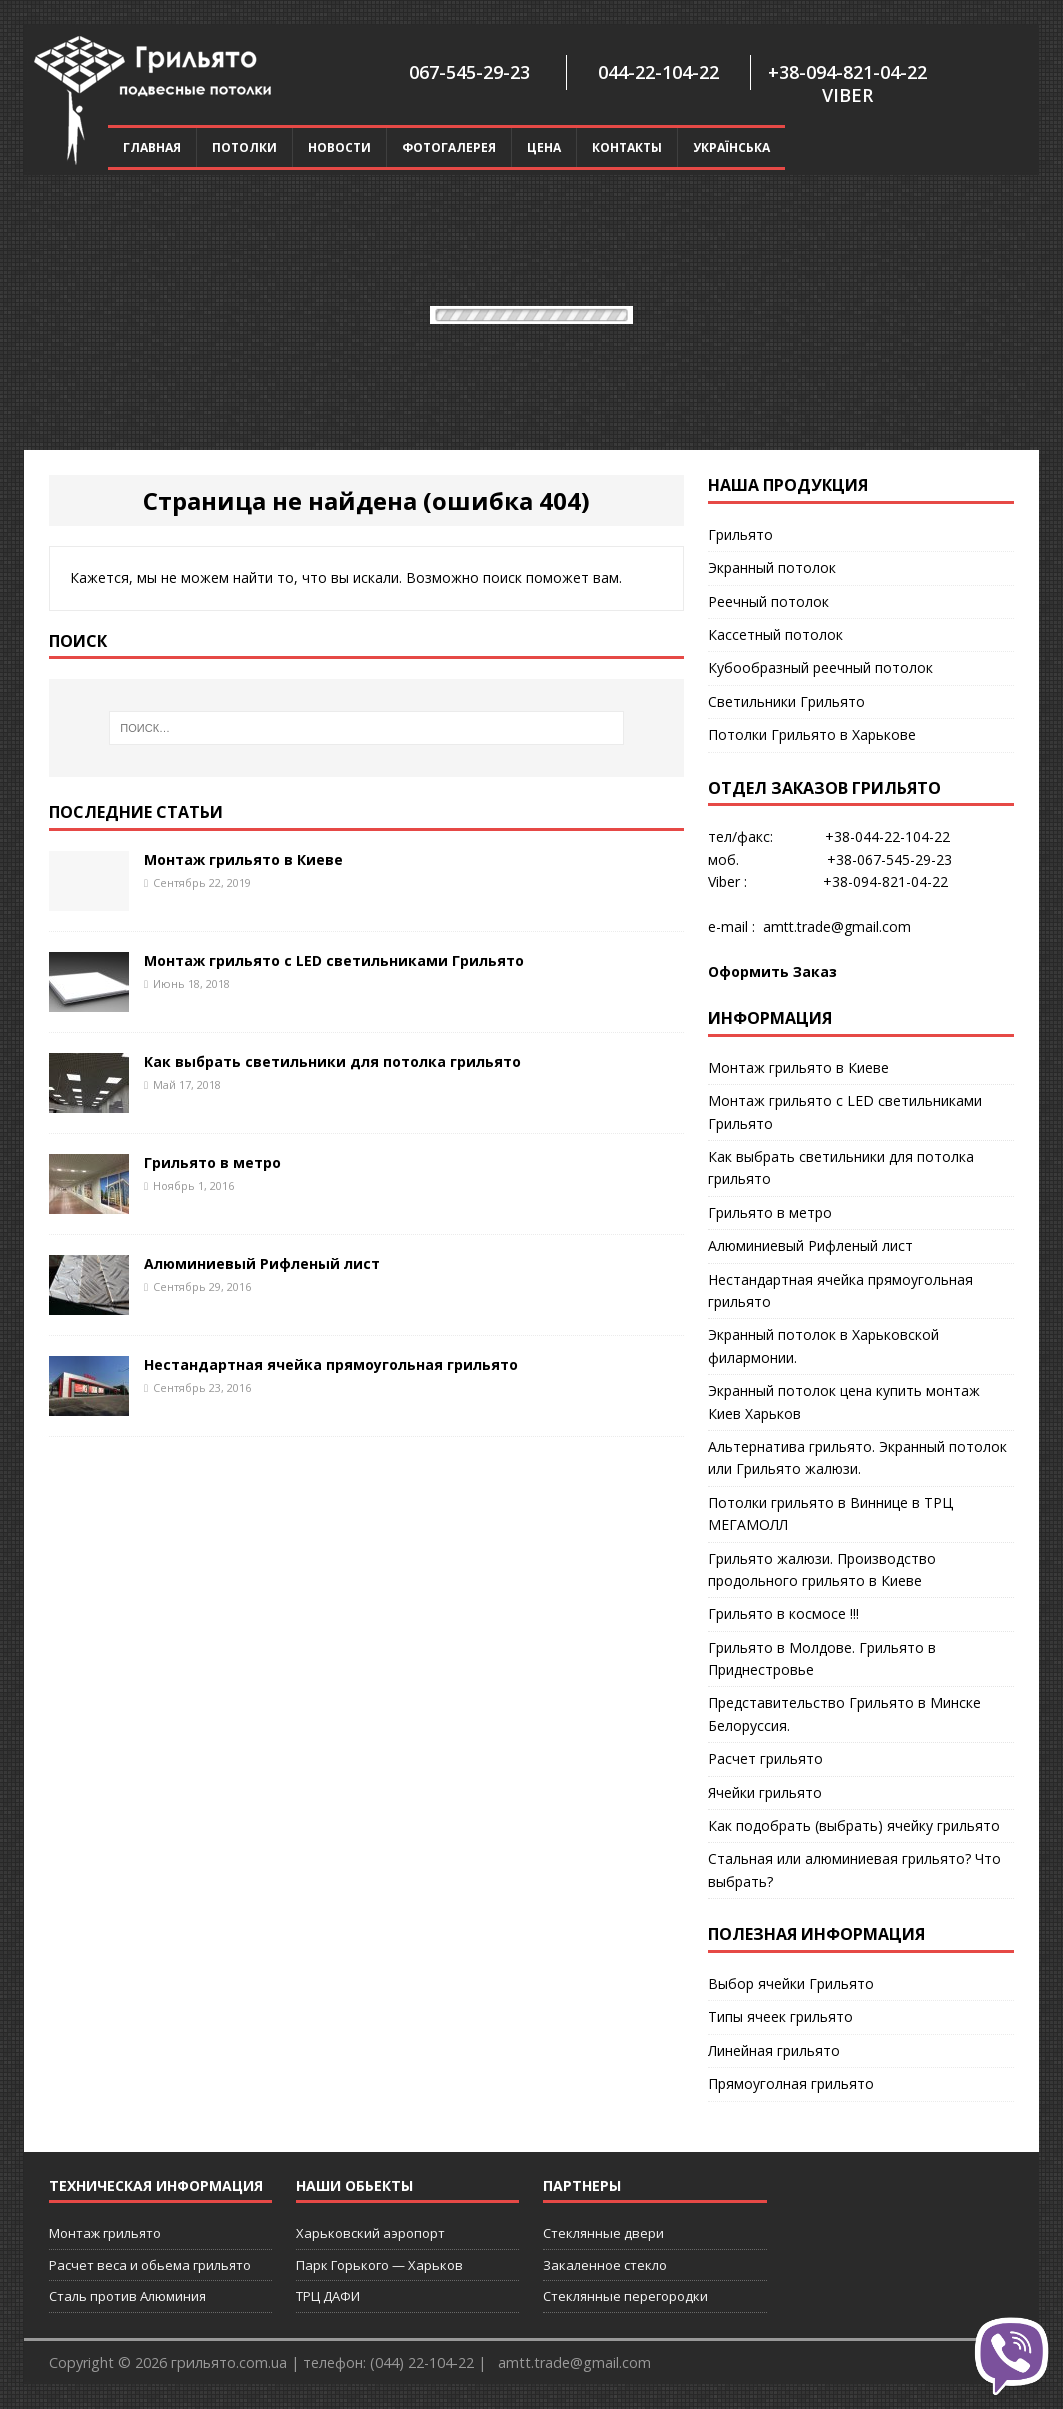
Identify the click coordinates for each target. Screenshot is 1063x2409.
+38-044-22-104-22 (887, 836)
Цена (544, 147)
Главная (152, 147)
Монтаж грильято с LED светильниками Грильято (334, 960)
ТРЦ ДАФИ (328, 2296)
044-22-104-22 (658, 72)
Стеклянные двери (603, 2233)
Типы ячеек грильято (780, 2016)
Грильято (740, 534)
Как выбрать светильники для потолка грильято (332, 1061)
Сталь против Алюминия (127, 2296)
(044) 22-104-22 (422, 2362)
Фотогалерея (449, 147)
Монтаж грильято (105, 2233)
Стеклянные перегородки (625, 2296)
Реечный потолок (768, 601)
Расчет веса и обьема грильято (150, 2265)
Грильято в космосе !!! (783, 1613)
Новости (339, 147)
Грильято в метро (212, 1162)
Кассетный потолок (775, 634)
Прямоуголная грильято (791, 2083)
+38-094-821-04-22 (885, 881)
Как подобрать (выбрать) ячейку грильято (854, 1825)
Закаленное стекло (605, 2265)
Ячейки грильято (765, 1792)
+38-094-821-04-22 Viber (847, 83)
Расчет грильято (765, 1758)
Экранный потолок (772, 567)
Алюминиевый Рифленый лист (262, 1263)
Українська (731, 147)
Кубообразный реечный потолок (820, 667)
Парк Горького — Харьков (379, 2265)
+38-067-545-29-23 (889, 859)
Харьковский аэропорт (370, 2233)
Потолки (244, 147)
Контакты (627, 147)
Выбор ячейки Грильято (791, 1983)
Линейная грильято (774, 2050)
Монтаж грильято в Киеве (243, 859)
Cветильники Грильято (786, 701)
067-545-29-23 (469, 72)
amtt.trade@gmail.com (837, 926)
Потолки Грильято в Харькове (812, 734)
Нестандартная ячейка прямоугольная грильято (331, 1364)
